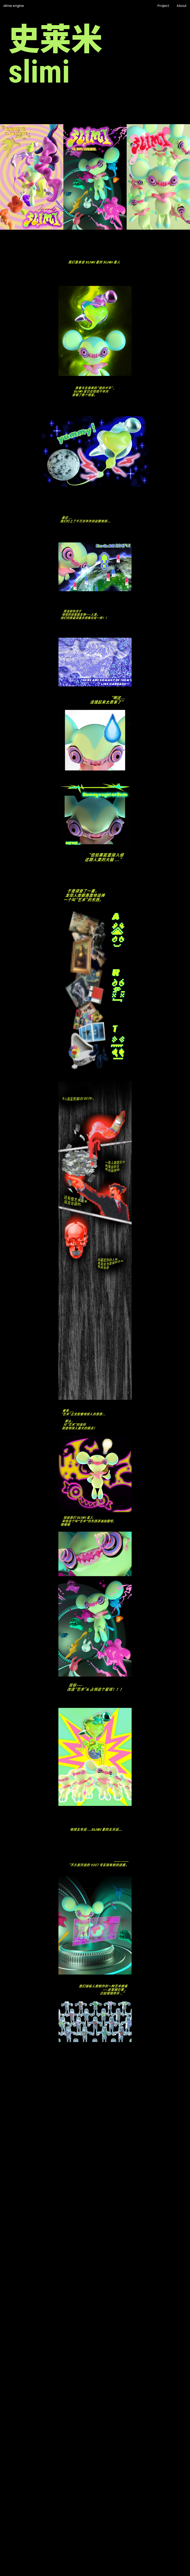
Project (163, 5)
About (182, 5)
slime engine (13, 5)
